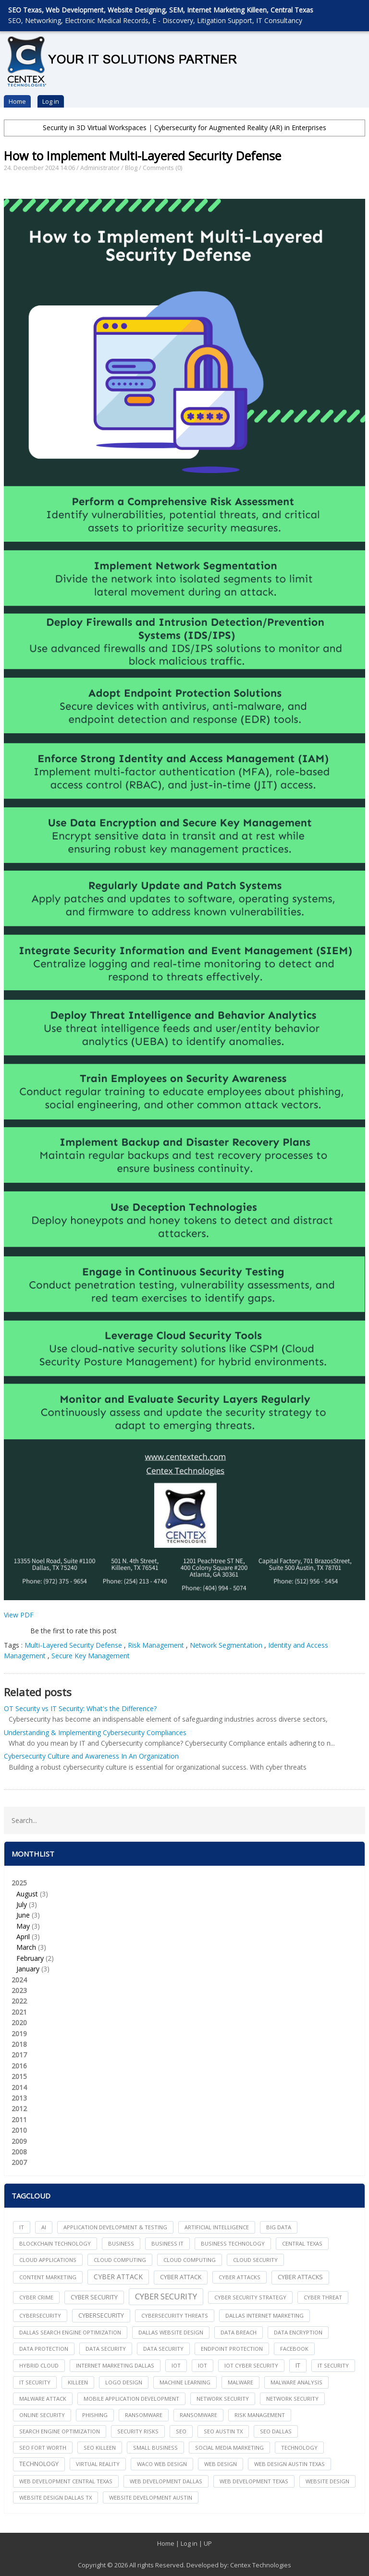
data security (106, 2348)
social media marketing (229, 2447)
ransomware (143, 2414)
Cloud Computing (189, 2259)
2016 (19, 2065)
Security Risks (138, 2431)
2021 (19, 2012)
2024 (19, 1979)
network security (223, 2398)
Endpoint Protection (232, 2348)
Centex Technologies (260, 2565)
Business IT (167, 2243)
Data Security (163, 2348)
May (23, 1926)
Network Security (292, 2398)
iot (176, 2365)
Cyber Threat (323, 2297)
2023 (19, 1990)
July (21, 1904)
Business (121, 2243)
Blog (131, 167)
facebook (294, 2348)
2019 (19, 2033)
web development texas (254, 2481)
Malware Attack (42, 2398)
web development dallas (166, 2481)
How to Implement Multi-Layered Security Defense (142, 155)
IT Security (34, 2382)
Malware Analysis (296, 2382)
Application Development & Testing (115, 2227)
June (23, 1915)
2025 (185, 1926)
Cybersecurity (101, 2315)
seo (181, 2431)
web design (220, 2463)
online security (42, 2414)
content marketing (47, 2277)
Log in (50, 101)
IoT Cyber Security (251, 2365)
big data (278, 2227)
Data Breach (239, 2332)
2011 (19, 2119)
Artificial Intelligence (216, 2227)
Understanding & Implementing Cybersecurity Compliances (95, 1732)
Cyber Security (166, 2296)
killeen (78, 2382)
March (26, 1947)
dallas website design (170, 2332)
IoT (202, 2365)
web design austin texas (289, 2463)
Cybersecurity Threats (174, 2315)
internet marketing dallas (115, 2365)
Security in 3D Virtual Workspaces (95, 127)
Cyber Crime (36, 2297)
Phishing (95, 2414)
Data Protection (43, 2348)
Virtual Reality (98, 2463)
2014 (19, 2087)
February (30, 1958)
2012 (19, 2108)
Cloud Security (255, 2259)
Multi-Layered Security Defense (73, 1645)
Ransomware (198, 2414)
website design (327, 2481)
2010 (19, 2130)
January (27, 1968)
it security (333, 2365)
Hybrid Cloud (39, 2365)
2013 (19, 2097)
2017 (19, 2054)
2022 (19, 2000)
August (27, 1893)
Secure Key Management (90, 1655)
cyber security (94, 2297)
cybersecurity (40, 2315)
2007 (19, 2162)
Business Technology (233, 2243)
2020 (19, 2022)
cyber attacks (239, 2277)
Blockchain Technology (55, 2243)
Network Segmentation (226, 1645)
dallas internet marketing (264, 2315)
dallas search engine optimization (70, 2332)
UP (208, 2543)
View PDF (19, 1614)
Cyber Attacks (300, 2277)
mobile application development (131, 2398)
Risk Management (156, 1645)
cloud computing (120, 2259)
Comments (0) (162, 167)
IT (21, 2227)
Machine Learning (185, 2382)
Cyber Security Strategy (250, 2297)
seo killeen (100, 2447)
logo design (123, 2382)
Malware (240, 2382)
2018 (19, 2044)
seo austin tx (223, 2431)
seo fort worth (42, 2447)
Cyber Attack (118, 2276)
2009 (19, 2141)
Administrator (100, 167)
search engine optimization (59, 2431)
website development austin (150, 2497)
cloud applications (47, 2259)
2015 (19, 2076)
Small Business (155, 2447)
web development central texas (65, 2481)
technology (299, 2447)
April (23, 1936)
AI (43, 2227)
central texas (302, 2243)
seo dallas (276, 2431)
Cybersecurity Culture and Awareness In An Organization (91, 1756)
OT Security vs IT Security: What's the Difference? (80, 1708)
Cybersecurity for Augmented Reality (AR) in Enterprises (240, 127)
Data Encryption (298, 2332)
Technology (39, 2464)
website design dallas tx (55, 2497)
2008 (19, 2151)
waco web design (162, 2463)
